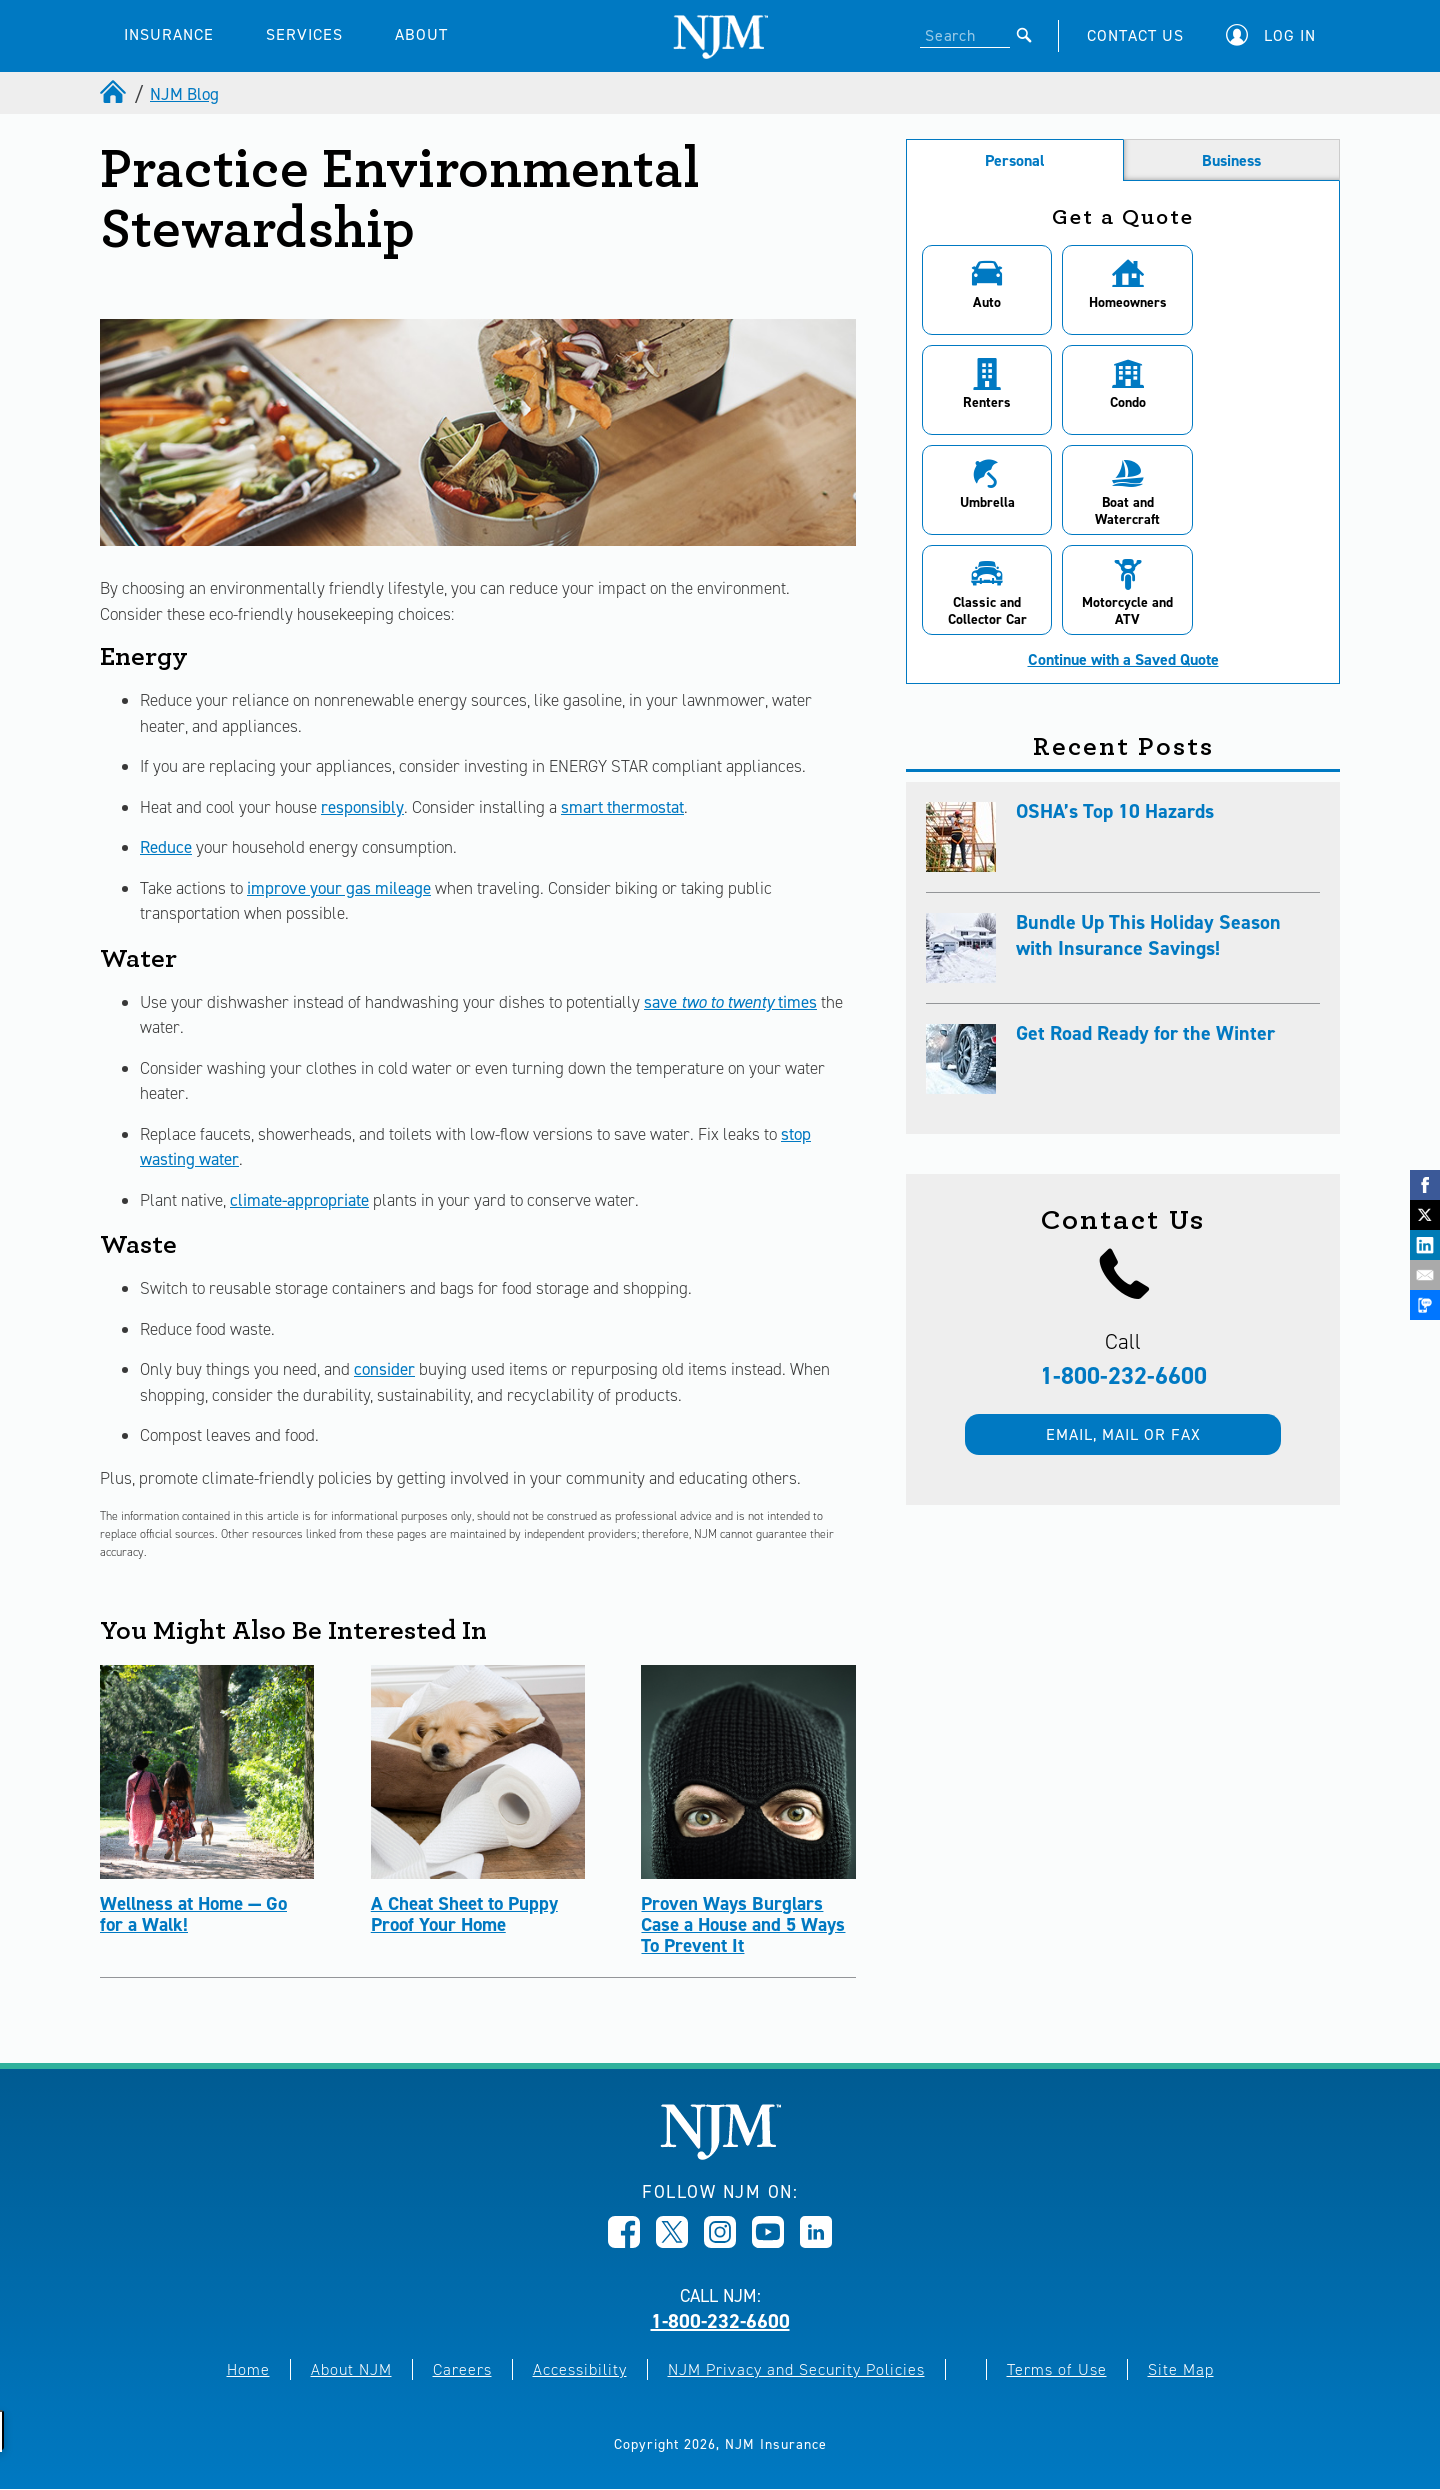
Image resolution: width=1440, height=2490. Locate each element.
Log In (1290, 35)
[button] (1276, 35)
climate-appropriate (299, 1200)
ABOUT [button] (421, 34)
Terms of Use (1057, 2369)
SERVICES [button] (304, 34)
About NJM (351, 2369)
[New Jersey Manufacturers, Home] (720, 2154)
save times (730, 1002)
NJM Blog (184, 94)
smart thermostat (622, 807)
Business (1231, 160)
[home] (115, 94)
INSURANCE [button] (169, 34)
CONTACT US (1135, 35)
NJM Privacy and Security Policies (796, 2369)
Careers (462, 2369)
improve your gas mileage (339, 888)
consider (384, 1369)
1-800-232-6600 (1123, 1276)
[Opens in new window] (624, 2242)
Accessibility (580, 2369)
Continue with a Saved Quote (1123, 560)
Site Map (1181, 2369)
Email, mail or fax (1123, 1334)
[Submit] (1024, 35)
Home (248, 2369)
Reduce (166, 847)
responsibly (362, 807)
